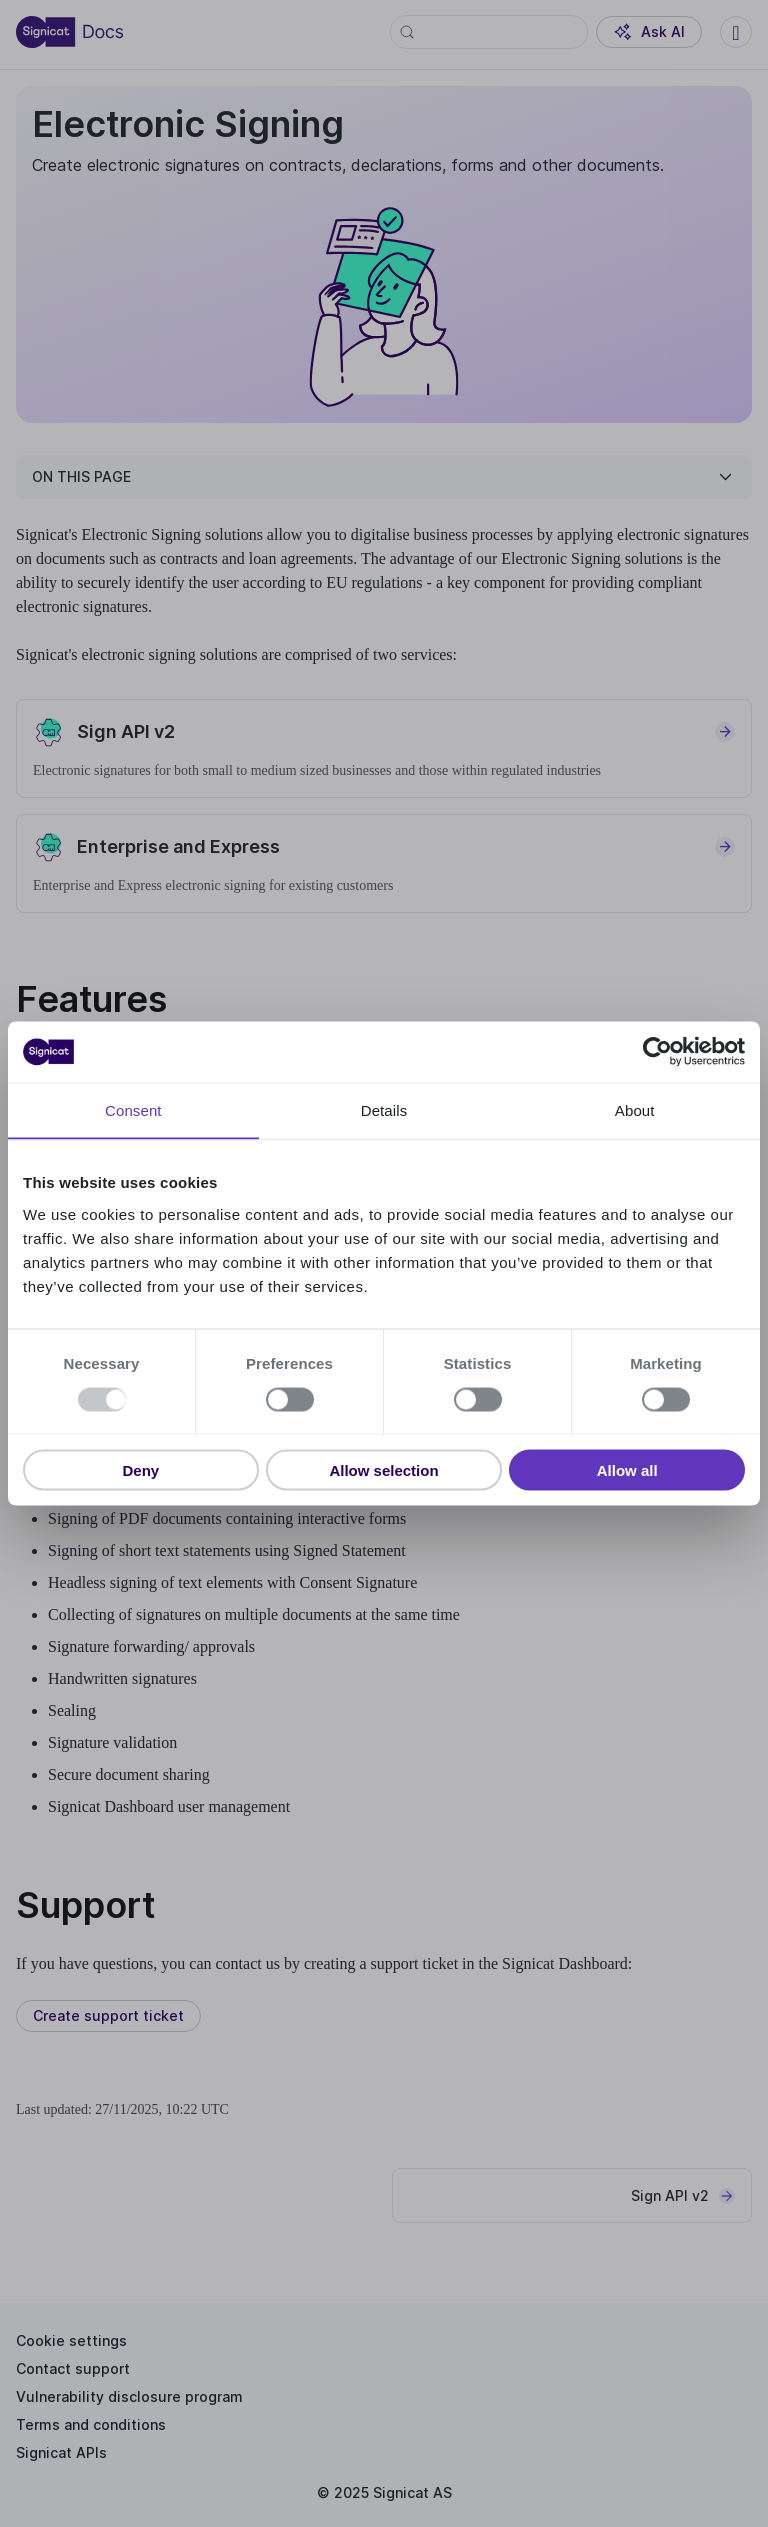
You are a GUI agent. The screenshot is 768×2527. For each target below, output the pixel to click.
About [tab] (635, 1110)
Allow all (627, 1470)
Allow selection (383, 1470)
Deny (140, 1470)
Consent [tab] (133, 1110)
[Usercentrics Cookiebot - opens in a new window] (657, 1052)
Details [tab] (384, 1110)
